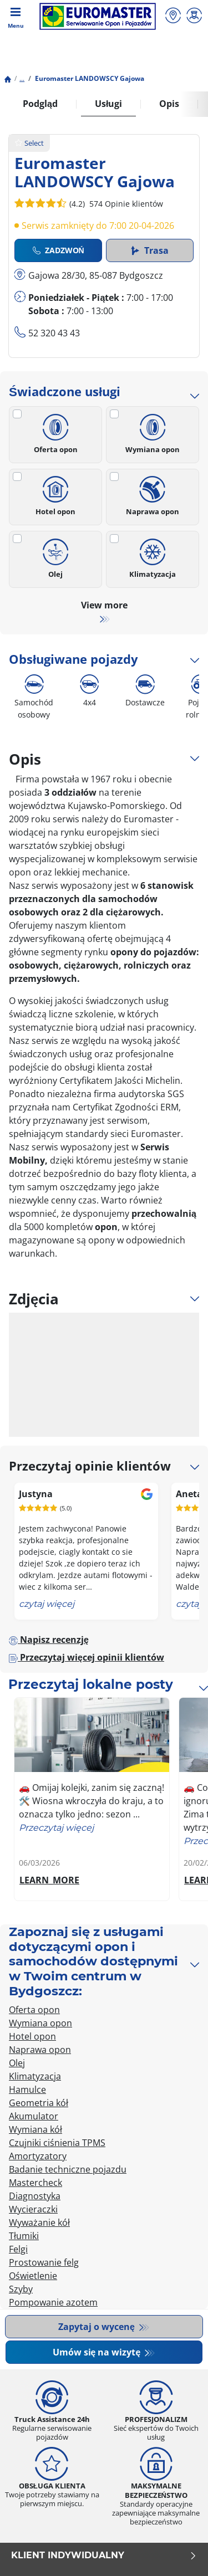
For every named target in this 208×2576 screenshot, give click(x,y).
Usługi (108, 104)
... (21, 78)
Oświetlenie (33, 2276)
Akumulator (33, 2116)
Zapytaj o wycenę (97, 2327)
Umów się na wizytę (98, 2352)
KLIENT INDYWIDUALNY (104, 2555)
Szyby (21, 2289)
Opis (169, 104)
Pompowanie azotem (53, 2302)
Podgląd (40, 104)
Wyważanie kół (39, 2222)
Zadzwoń (58, 250)
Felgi (18, 2249)
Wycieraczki (33, 2209)
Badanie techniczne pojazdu (67, 2169)
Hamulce (27, 2089)
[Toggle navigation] (15, 16)
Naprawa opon (152, 492)
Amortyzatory (38, 2156)
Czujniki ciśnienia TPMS (57, 2143)
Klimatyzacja (152, 554)
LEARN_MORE (49, 1880)
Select (29, 143)
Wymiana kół (35, 2129)
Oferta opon (56, 430)
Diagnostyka (34, 2196)
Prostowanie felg (44, 2262)
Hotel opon (55, 492)
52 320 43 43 (54, 333)
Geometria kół (38, 2103)
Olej (55, 554)
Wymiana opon (152, 430)
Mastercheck (35, 2182)
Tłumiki (24, 2236)
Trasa (150, 250)
